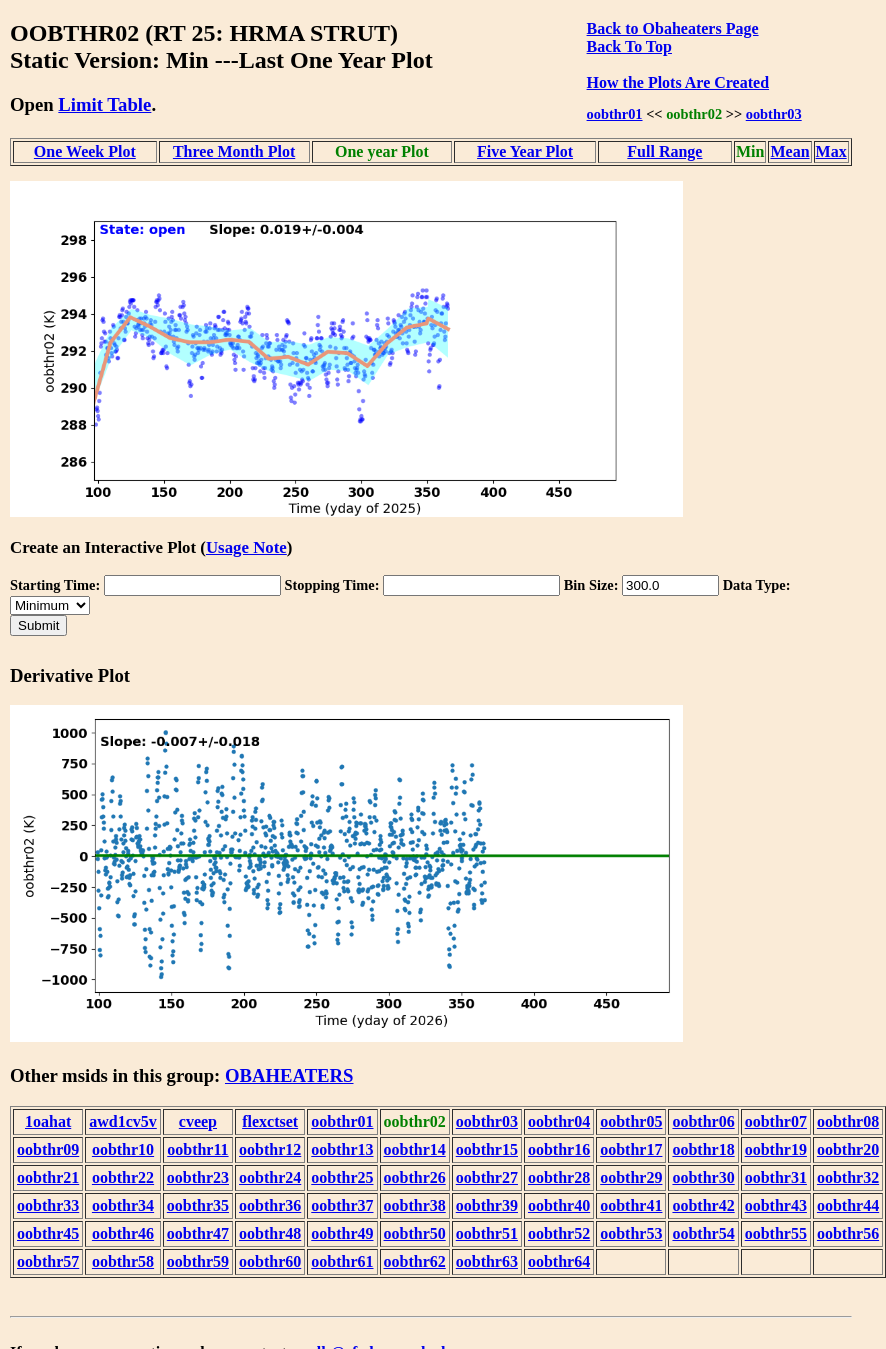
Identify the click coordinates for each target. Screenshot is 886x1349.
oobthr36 (270, 1205)
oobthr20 (848, 1149)
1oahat (48, 1121)
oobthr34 (123, 1205)
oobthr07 (776, 1121)
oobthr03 (774, 114)
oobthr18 (703, 1149)
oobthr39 (487, 1205)
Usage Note (246, 547)
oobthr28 (559, 1177)
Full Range (664, 151)
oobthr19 (776, 1149)
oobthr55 (776, 1233)
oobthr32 (848, 1177)
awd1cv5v (123, 1121)
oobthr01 (615, 114)
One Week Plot (85, 151)
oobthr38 (415, 1205)
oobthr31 (776, 1177)
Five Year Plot (525, 151)
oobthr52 (559, 1233)
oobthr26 (415, 1177)
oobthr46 (123, 1233)
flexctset (270, 1121)
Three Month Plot (234, 151)
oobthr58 (123, 1261)
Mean (789, 151)
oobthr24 (270, 1177)
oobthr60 (270, 1261)
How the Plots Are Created (678, 82)
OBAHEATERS (289, 1075)
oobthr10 (123, 1149)
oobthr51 (487, 1233)
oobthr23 (198, 1177)
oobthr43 (776, 1205)
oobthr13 (342, 1149)
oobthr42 (703, 1205)
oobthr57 (48, 1261)
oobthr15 (487, 1149)
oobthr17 (631, 1149)
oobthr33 (48, 1205)
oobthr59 (198, 1261)
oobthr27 (487, 1177)
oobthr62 (415, 1261)
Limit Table (104, 104)
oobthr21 (48, 1177)
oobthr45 (48, 1233)
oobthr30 (703, 1177)
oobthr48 (270, 1233)
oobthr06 (703, 1121)
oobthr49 (342, 1233)
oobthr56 (848, 1233)
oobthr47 (198, 1233)
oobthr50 (415, 1233)
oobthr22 (123, 1177)
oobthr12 (270, 1149)
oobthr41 (631, 1205)
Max (831, 151)
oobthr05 (631, 1121)
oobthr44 (848, 1205)
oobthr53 (631, 1233)
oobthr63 (487, 1261)
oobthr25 (342, 1177)
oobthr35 (198, 1205)
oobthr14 (415, 1149)
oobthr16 (559, 1149)
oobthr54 (703, 1233)
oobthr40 (559, 1205)
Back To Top (629, 46)
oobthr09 (48, 1149)
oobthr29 (631, 1177)
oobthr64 (559, 1261)
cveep (198, 1121)
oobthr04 (559, 1121)
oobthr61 (342, 1261)
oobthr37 (342, 1205)
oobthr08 (848, 1121)
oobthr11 (197, 1149)
